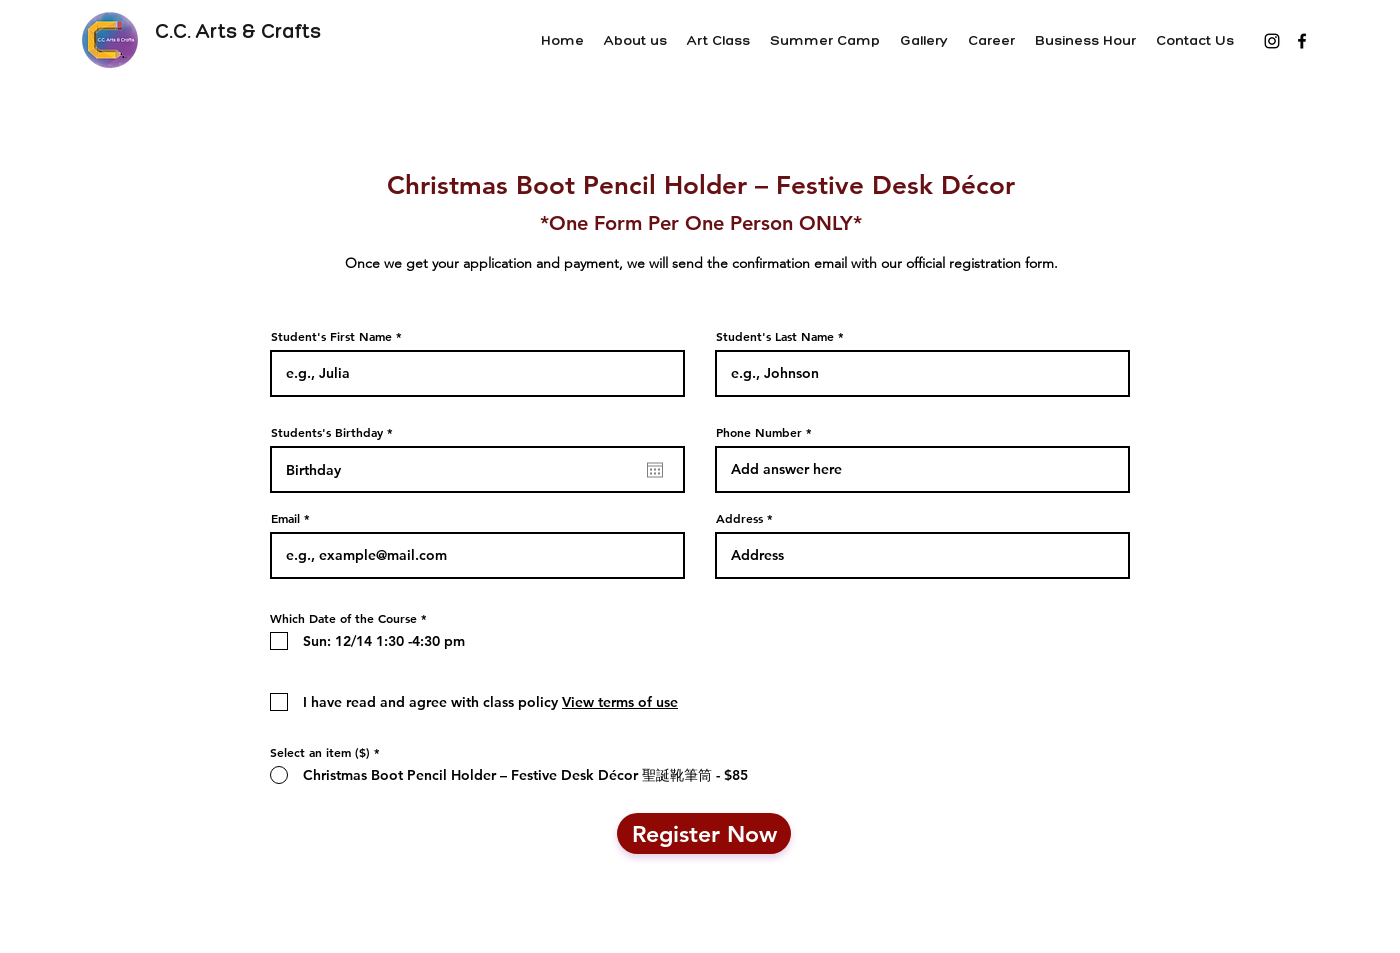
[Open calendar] (655, 470)
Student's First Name (331, 336)
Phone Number (759, 432)
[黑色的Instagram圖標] (1272, 41)
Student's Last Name (775, 336)
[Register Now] (704, 833)
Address (739, 518)
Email (285, 518)
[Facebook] (1302, 41)
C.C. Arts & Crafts (240, 31)
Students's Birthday (335, 432)
